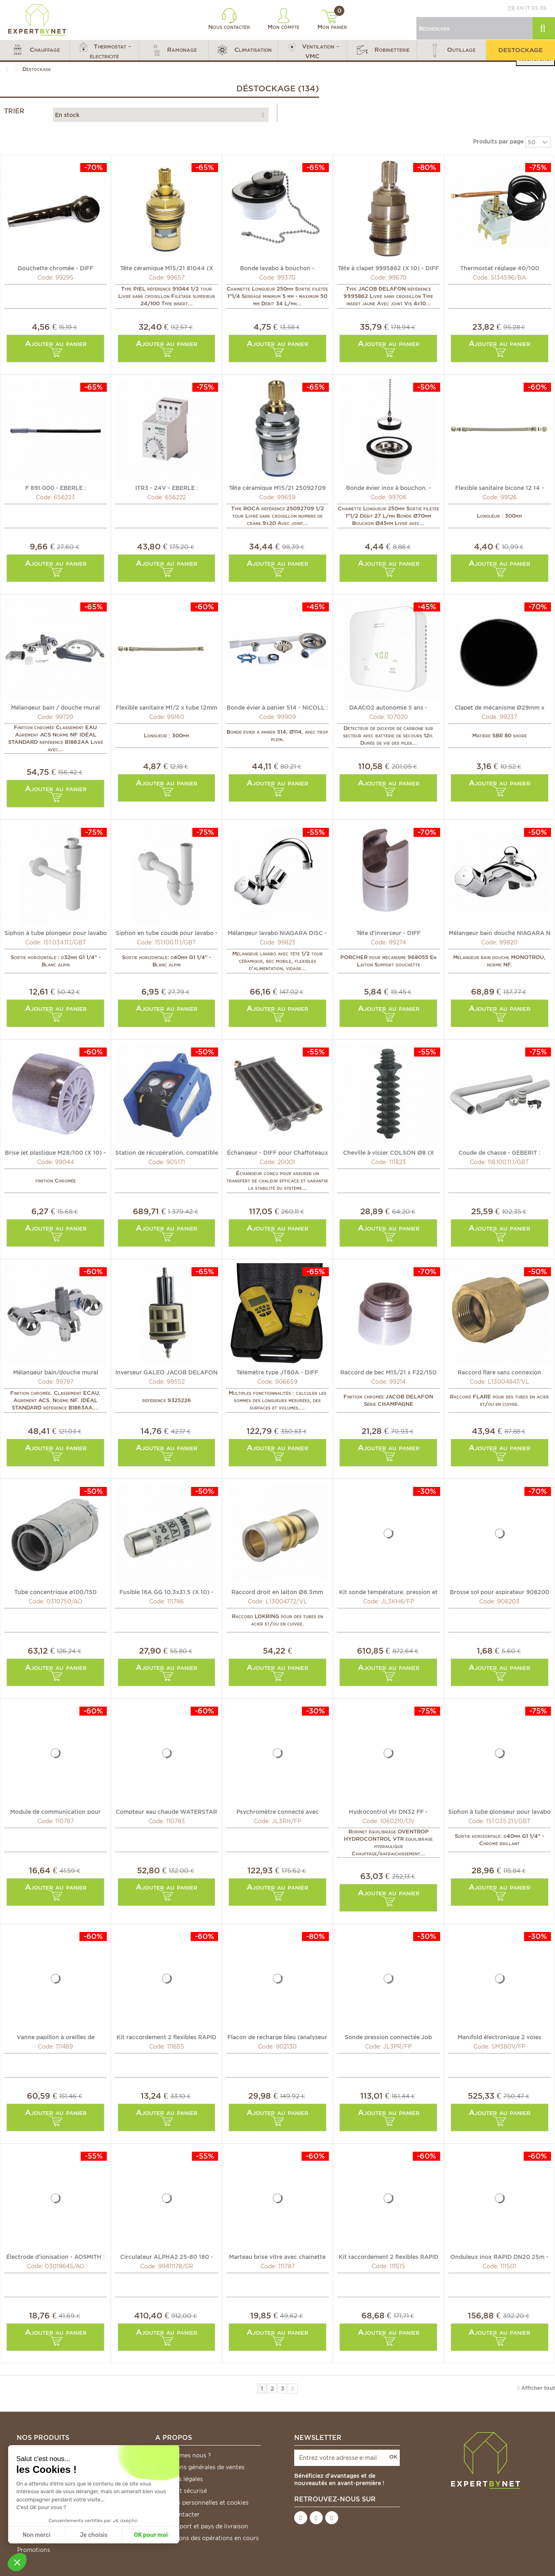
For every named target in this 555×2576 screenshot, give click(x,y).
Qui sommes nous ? (183, 2455)
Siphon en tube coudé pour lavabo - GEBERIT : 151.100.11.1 (167, 932)
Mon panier (332, 20)
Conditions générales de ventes (200, 2467)
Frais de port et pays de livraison (202, 2526)
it (527, 8)
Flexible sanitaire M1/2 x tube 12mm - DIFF (166, 707)
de (543, 8)
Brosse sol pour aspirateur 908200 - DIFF (499, 1592)
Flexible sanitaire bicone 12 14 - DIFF (499, 487)
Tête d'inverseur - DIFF (388, 932)
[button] (34, 50)
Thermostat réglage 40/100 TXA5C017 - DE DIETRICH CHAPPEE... (499, 268)
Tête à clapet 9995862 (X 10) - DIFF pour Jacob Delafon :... (388, 268)
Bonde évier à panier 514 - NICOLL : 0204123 (277, 707)
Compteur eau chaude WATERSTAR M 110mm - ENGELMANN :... (166, 1811)
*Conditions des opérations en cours (207, 2538)
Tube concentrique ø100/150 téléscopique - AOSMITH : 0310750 (56, 1592)
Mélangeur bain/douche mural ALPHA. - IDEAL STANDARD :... (55, 1372)
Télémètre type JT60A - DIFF (277, 1372)
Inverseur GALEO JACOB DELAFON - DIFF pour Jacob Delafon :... (166, 1372)
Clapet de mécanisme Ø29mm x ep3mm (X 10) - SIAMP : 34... (499, 707)
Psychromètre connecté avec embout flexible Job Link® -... (277, 1811)
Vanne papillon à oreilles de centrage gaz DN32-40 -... (56, 2037)
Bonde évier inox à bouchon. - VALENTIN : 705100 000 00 (388, 487)
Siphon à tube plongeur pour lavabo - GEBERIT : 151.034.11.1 (55, 932)
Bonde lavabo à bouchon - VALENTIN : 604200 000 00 (277, 268)
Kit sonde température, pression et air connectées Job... (388, 1592)
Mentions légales (179, 2479)
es (535, 8)
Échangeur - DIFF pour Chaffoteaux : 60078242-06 (277, 1152)
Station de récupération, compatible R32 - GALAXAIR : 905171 (166, 1152)
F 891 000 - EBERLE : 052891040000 (55, 487)
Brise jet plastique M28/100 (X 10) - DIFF (55, 1152)
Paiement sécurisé (181, 2491)
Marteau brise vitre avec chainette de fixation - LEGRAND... (277, 2256)
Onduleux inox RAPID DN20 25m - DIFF (499, 2256)
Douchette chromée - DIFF (55, 268)
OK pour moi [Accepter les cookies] (151, 2535)
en (520, 8)
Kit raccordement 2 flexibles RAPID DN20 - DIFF (166, 2037)
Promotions (33, 2550)
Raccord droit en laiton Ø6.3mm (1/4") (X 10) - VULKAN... (277, 1592)
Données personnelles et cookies (202, 2502)
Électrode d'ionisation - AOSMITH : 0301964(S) (55, 2256)
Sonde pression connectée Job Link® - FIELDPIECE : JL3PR (388, 2037)
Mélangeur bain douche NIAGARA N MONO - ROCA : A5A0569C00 (500, 932)
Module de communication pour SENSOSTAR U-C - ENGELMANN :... (55, 1811)
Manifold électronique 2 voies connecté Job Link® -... (499, 2037)
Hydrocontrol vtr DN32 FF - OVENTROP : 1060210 (388, 1811)
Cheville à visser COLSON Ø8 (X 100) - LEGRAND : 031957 (388, 1152)
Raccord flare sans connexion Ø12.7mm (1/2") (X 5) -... (499, 1372)
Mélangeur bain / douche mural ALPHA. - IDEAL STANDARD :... (55, 707)
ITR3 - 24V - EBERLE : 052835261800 (166, 487)
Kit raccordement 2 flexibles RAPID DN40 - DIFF (388, 2256)
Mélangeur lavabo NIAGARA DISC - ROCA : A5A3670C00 (277, 932)
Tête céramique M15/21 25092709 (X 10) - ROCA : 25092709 (277, 487)
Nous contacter (229, 19)
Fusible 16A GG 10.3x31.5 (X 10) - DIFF (166, 1592)
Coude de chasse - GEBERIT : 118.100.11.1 (499, 1152)
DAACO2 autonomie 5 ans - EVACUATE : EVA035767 (388, 707)
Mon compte (284, 19)
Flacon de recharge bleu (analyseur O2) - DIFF (277, 2037)
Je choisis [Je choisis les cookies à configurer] (94, 2535)
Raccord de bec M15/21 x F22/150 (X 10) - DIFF (388, 1372)
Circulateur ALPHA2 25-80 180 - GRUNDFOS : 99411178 (166, 2256)
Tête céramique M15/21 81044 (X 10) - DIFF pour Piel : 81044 (166, 268)
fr (511, 8)
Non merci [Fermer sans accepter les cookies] (36, 2535)
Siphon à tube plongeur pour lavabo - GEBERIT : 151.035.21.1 (499, 1811)
